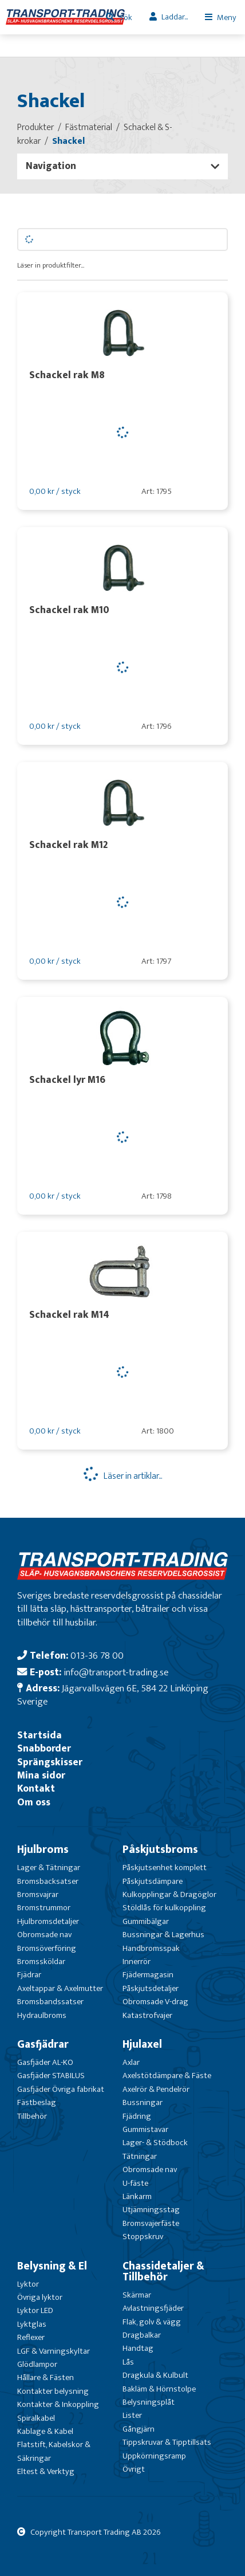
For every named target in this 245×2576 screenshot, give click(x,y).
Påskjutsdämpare (152, 1881)
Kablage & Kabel (45, 2431)
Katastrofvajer (147, 2015)
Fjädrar (29, 1975)
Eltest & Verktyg (45, 2471)
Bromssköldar (41, 1961)
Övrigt (133, 2469)
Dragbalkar (141, 2335)
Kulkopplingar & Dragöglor (169, 1894)
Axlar (131, 2062)
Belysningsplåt (148, 2402)
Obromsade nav (44, 1934)
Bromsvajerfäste (150, 2223)
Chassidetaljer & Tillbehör (163, 2271)
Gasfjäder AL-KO (45, 2062)
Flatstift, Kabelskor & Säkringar (53, 2451)
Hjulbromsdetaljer (48, 1921)
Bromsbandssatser (50, 2001)
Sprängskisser (49, 1762)
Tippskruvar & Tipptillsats (166, 2442)
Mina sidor (41, 1775)
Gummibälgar (145, 1921)
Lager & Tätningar (48, 1867)
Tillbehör (32, 2116)
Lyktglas (31, 2324)
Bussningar (142, 2102)
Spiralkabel (36, 2418)
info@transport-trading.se (116, 1672)
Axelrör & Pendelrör (155, 2089)
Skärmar (136, 2295)
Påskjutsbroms (160, 1849)
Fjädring (136, 2116)
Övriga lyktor (39, 2297)
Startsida (39, 1735)
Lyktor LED (35, 2310)
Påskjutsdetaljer (150, 1988)
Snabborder (44, 1748)
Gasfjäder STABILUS (51, 2075)
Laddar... (174, 17)
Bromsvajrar (37, 1894)
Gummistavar (145, 2129)
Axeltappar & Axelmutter (60, 1988)
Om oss (33, 1802)
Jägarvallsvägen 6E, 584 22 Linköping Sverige (112, 1695)
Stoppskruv (142, 2236)
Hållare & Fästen (45, 2377)
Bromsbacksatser (47, 1881)
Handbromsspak (151, 1948)
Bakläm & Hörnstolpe (159, 2389)
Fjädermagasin (147, 1975)
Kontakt (36, 1788)
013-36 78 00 (97, 1655)
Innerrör (136, 1961)
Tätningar (139, 2156)
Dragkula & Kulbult (155, 2375)
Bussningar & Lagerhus (163, 1934)
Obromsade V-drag (155, 2001)
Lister (132, 2415)
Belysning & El (52, 2266)
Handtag (137, 2348)
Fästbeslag (36, 2102)
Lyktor (28, 2284)
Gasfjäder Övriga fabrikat (60, 2089)
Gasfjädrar (43, 2044)
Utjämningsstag (151, 2209)
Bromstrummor (43, 1907)
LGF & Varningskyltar (53, 2351)
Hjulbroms (43, 1849)
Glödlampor (37, 2364)
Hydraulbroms (41, 2015)
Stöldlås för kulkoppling (164, 1907)
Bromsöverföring (46, 1948)
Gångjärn (138, 2429)
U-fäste (135, 2183)
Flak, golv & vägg (151, 2322)
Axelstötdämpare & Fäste (166, 2075)
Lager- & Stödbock (155, 2142)
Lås (128, 2362)
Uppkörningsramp (154, 2456)
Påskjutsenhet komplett (164, 1867)
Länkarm (137, 2196)
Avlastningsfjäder (153, 2308)
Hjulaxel (142, 2044)
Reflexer (31, 2337)
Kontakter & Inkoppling (58, 2404)
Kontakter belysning (53, 2391)
